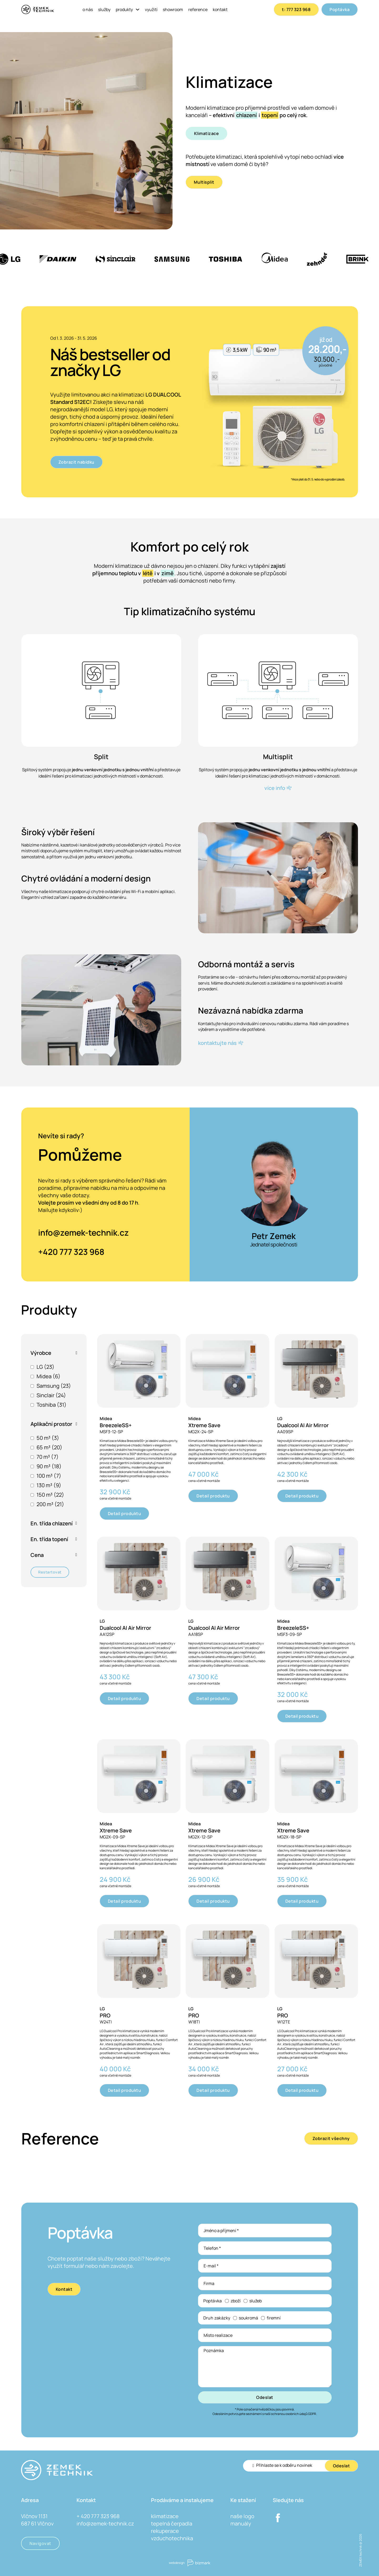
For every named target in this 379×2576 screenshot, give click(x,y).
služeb (255, 2301)
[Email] (289, 2465)
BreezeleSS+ (116, 1425)
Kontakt (220, 9)
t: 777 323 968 (296, 9)
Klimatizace (206, 133)
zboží (236, 2301)
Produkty (124, 9)
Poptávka (340, 9)
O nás (88, 9)
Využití (151, 9)
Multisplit (204, 182)
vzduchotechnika (172, 2538)
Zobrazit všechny (331, 2138)
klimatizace (165, 2516)
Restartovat (50, 1572)
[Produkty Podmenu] (137, 9)
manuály (240, 2523)
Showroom (173, 9)
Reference (198, 9)
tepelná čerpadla (171, 2523)
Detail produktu (124, 1513)
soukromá (248, 2318)
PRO (105, 2015)
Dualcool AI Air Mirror (303, 1425)
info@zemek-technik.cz (83, 1232)
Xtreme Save (204, 1425)
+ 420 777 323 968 (98, 2516)
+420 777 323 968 (71, 1251)
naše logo (242, 2516)
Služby (104, 9)
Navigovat (40, 2543)
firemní (274, 2318)
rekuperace (165, 2530)
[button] (54, 1352)
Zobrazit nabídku (76, 462)
